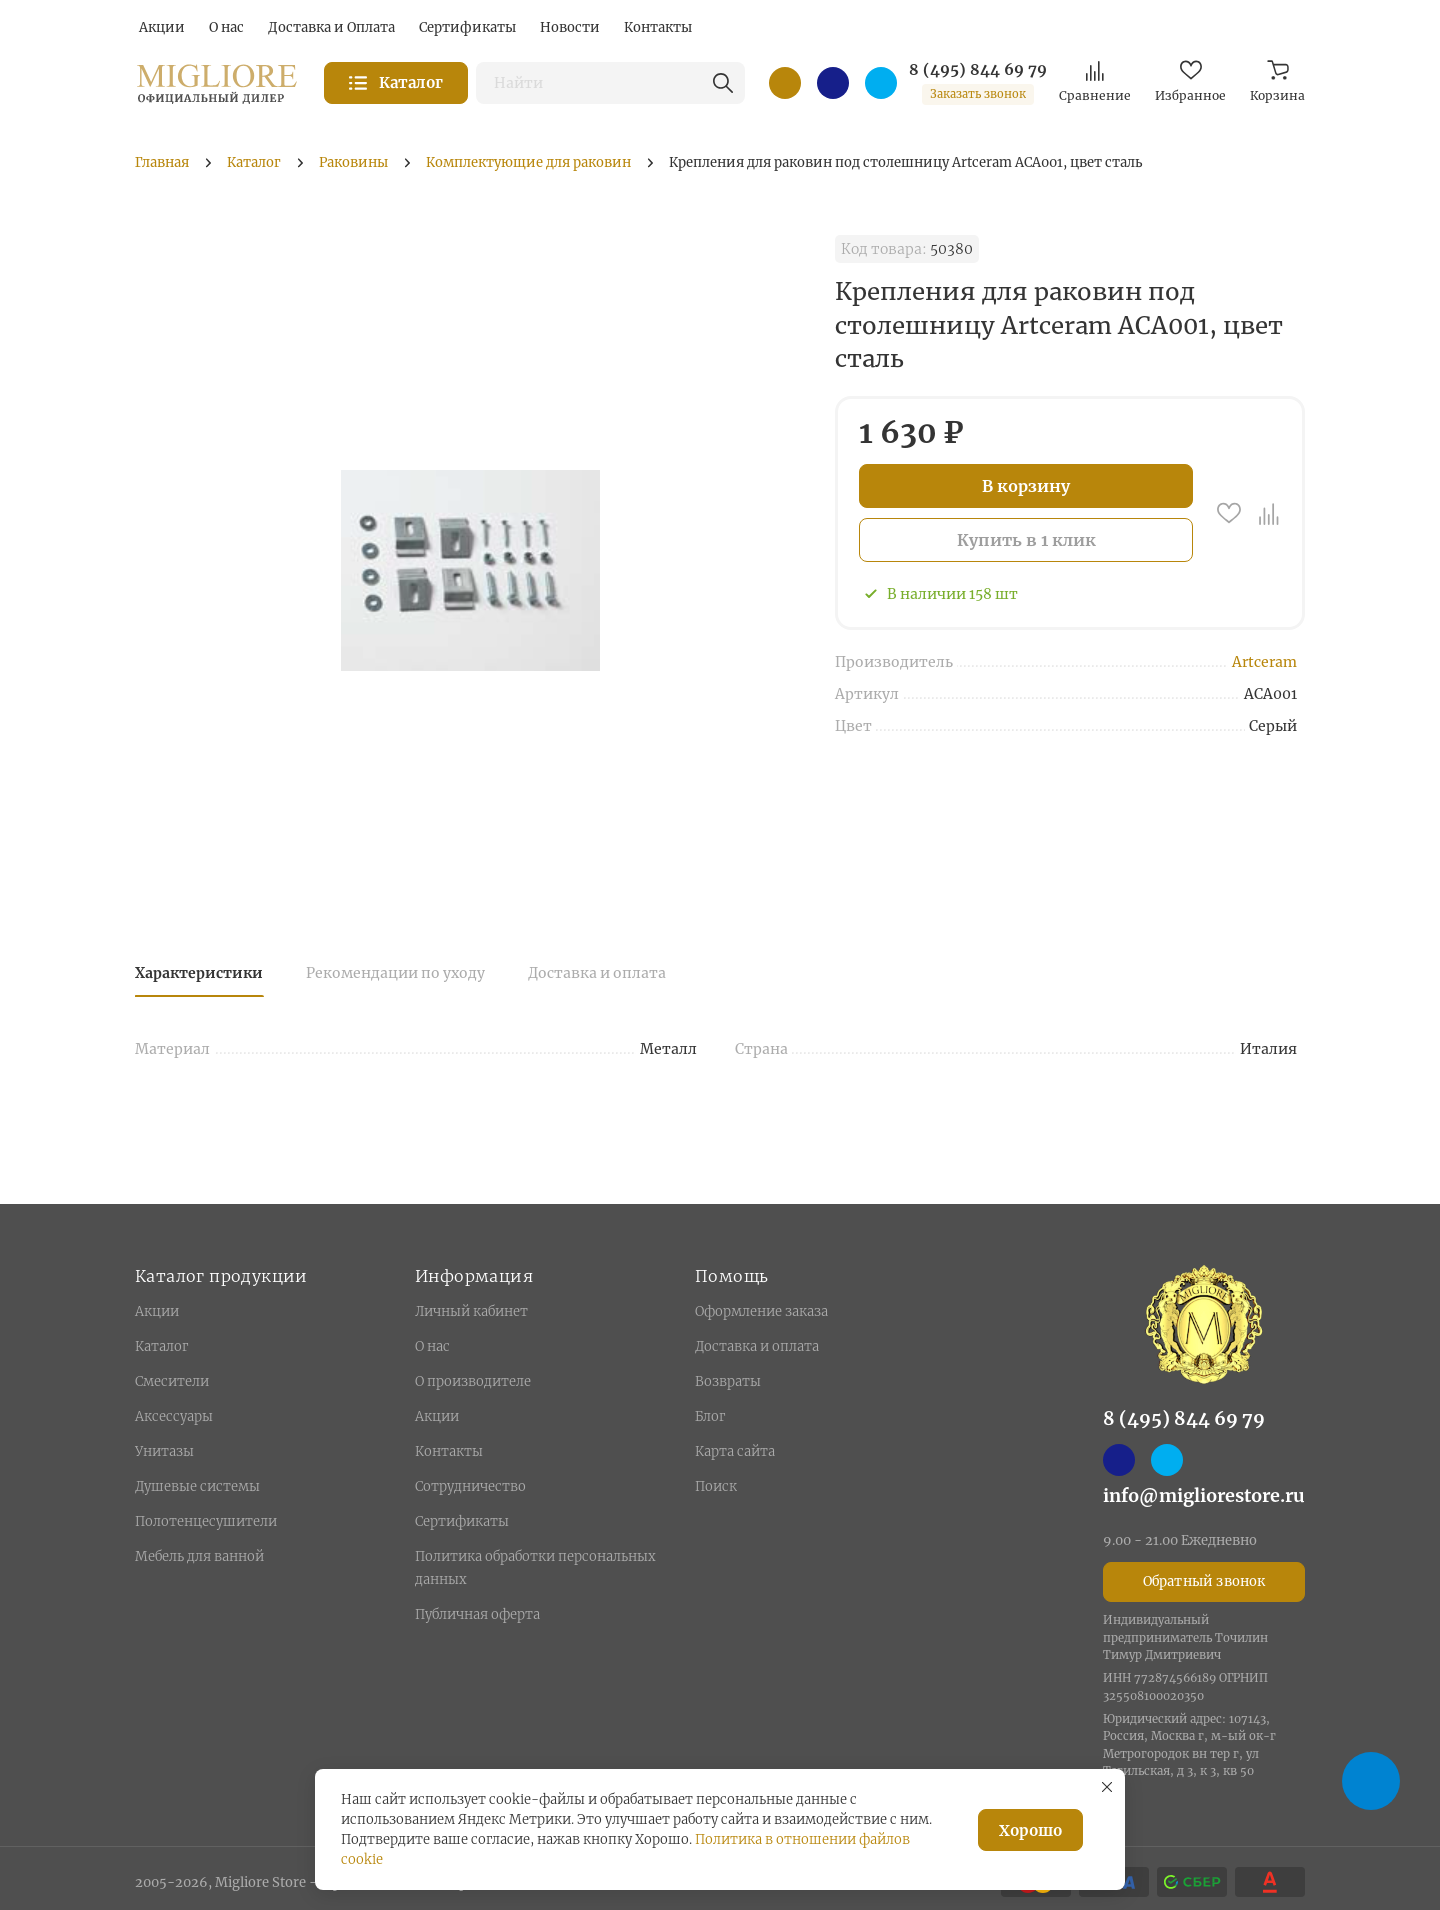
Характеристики (199, 973)
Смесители (172, 1381)
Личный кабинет (471, 1311)
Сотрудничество (470, 1486)
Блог (710, 1416)
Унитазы (164, 1451)
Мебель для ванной (199, 1556)
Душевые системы (197, 1486)
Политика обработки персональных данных (535, 1568)
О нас (432, 1346)
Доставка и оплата (597, 973)
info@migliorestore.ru (1204, 1495)
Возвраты (728, 1381)
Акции (157, 1311)
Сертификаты (462, 1521)
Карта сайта (735, 1451)
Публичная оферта (477, 1614)
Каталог (161, 1346)
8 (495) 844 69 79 (978, 70)
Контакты (449, 1451)
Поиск (716, 1486)
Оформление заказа (761, 1311)
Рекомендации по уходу (395, 973)
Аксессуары (174, 1416)
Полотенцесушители (206, 1521)
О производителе (473, 1381)
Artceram (1264, 662)
